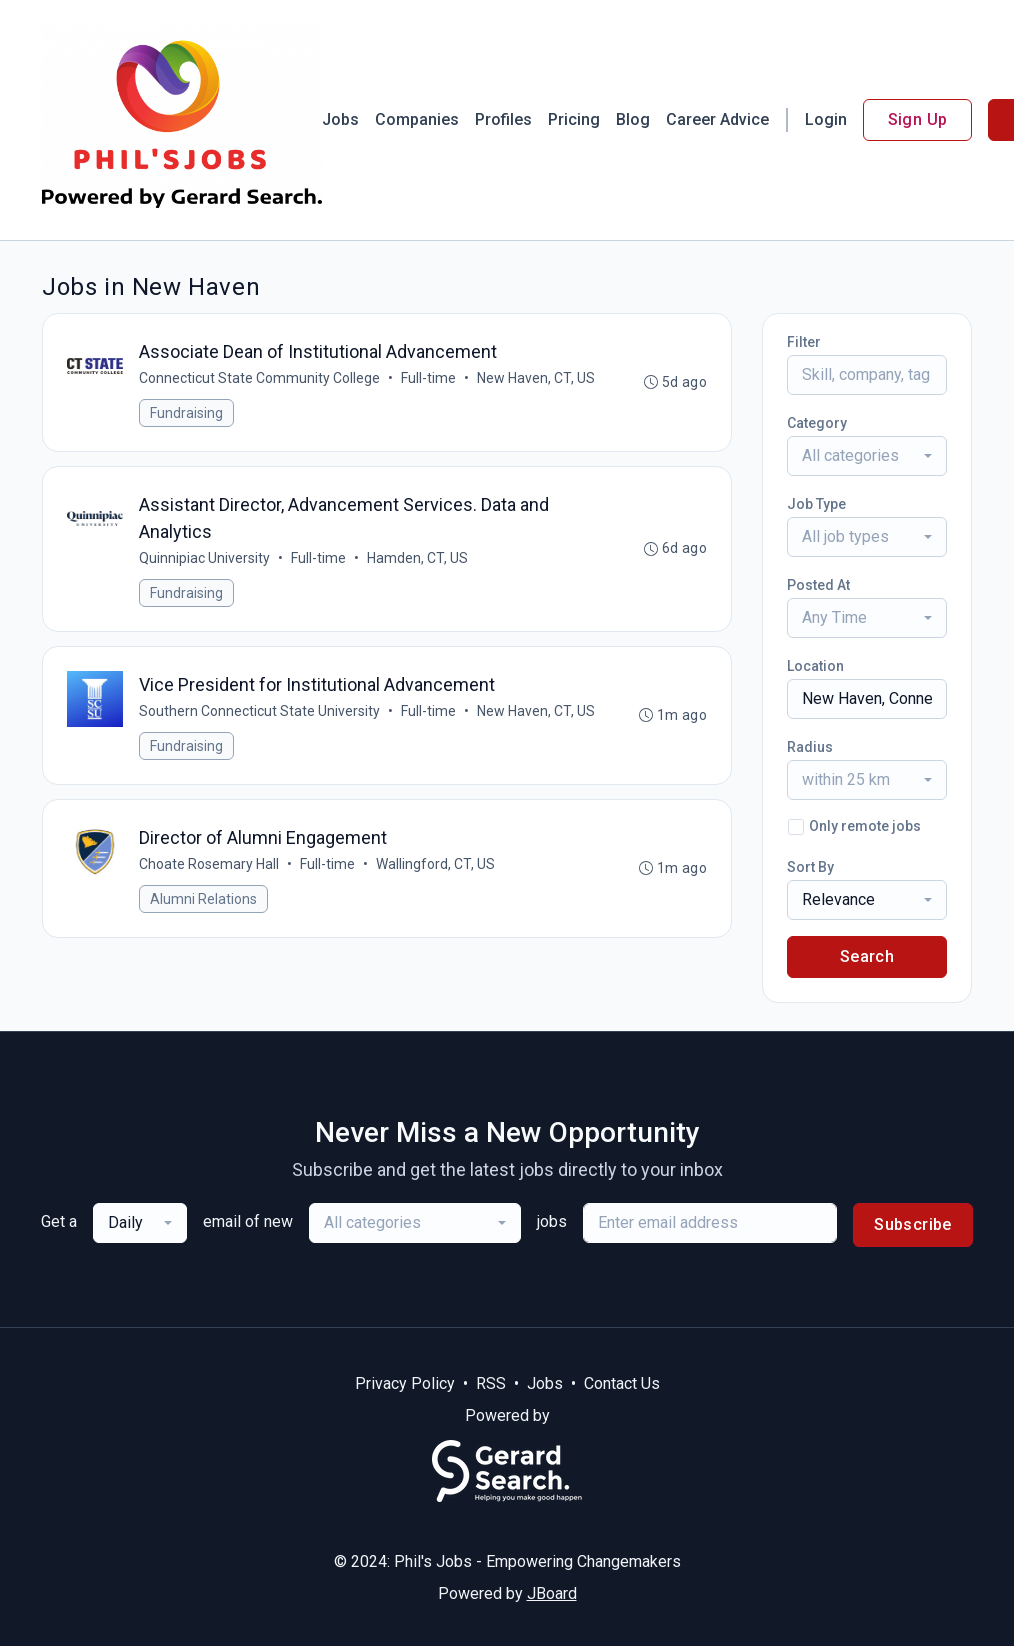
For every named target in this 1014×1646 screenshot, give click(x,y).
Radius (810, 747)
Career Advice (717, 119)
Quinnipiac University (204, 558)
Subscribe (913, 1224)
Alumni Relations (203, 899)
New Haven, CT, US (536, 378)
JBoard (552, 1593)
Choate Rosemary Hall (209, 864)
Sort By (810, 867)
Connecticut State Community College (259, 378)
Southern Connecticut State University (259, 711)
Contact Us (622, 1383)
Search (867, 956)
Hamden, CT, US (417, 558)
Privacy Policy (405, 1383)
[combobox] (867, 456)
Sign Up (918, 119)
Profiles (503, 119)
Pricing (574, 119)
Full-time (428, 378)
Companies (417, 119)
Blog (633, 119)
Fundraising (186, 413)
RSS (491, 1383)
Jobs (340, 119)
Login (826, 119)
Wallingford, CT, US (435, 864)
